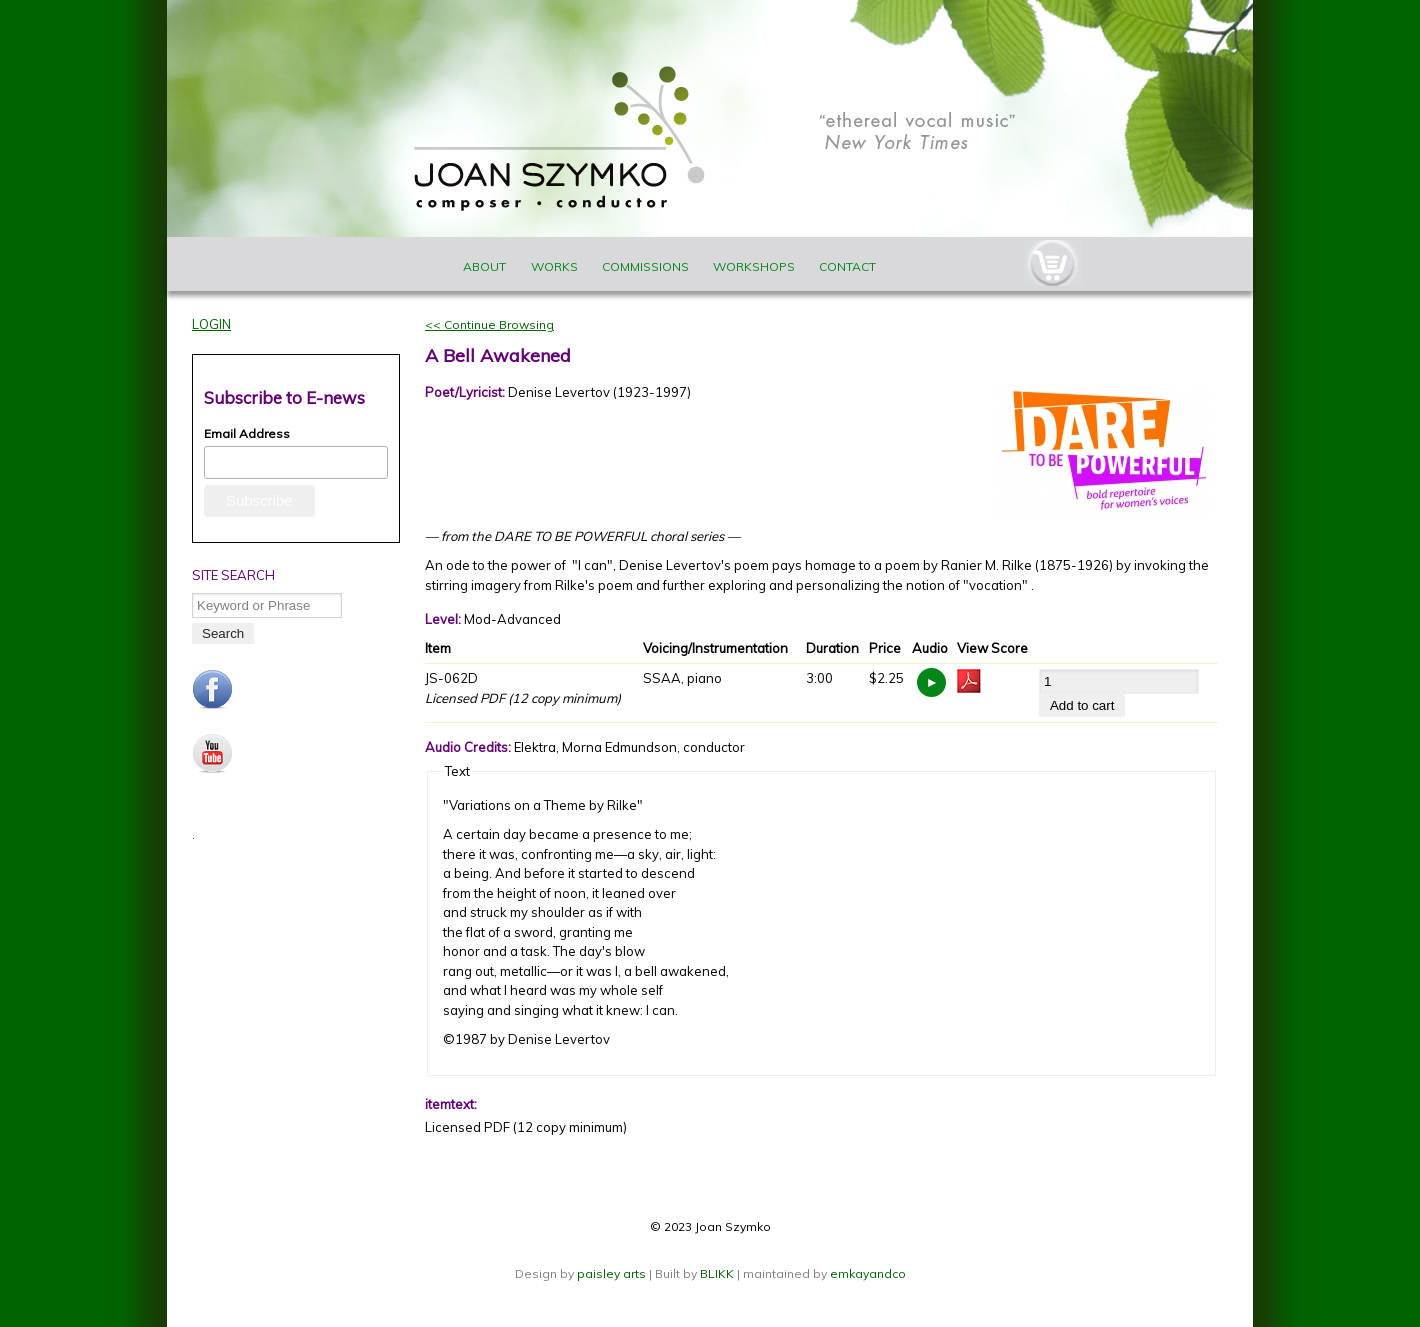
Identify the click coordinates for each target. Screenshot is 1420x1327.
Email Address (247, 433)
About (484, 266)
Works (554, 266)
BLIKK (717, 1273)
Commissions (645, 266)
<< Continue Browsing (489, 324)
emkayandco (868, 1273)
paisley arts (613, 1273)
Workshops (754, 266)
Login (211, 324)
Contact (847, 266)
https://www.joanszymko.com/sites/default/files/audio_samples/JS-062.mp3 (931, 682)
